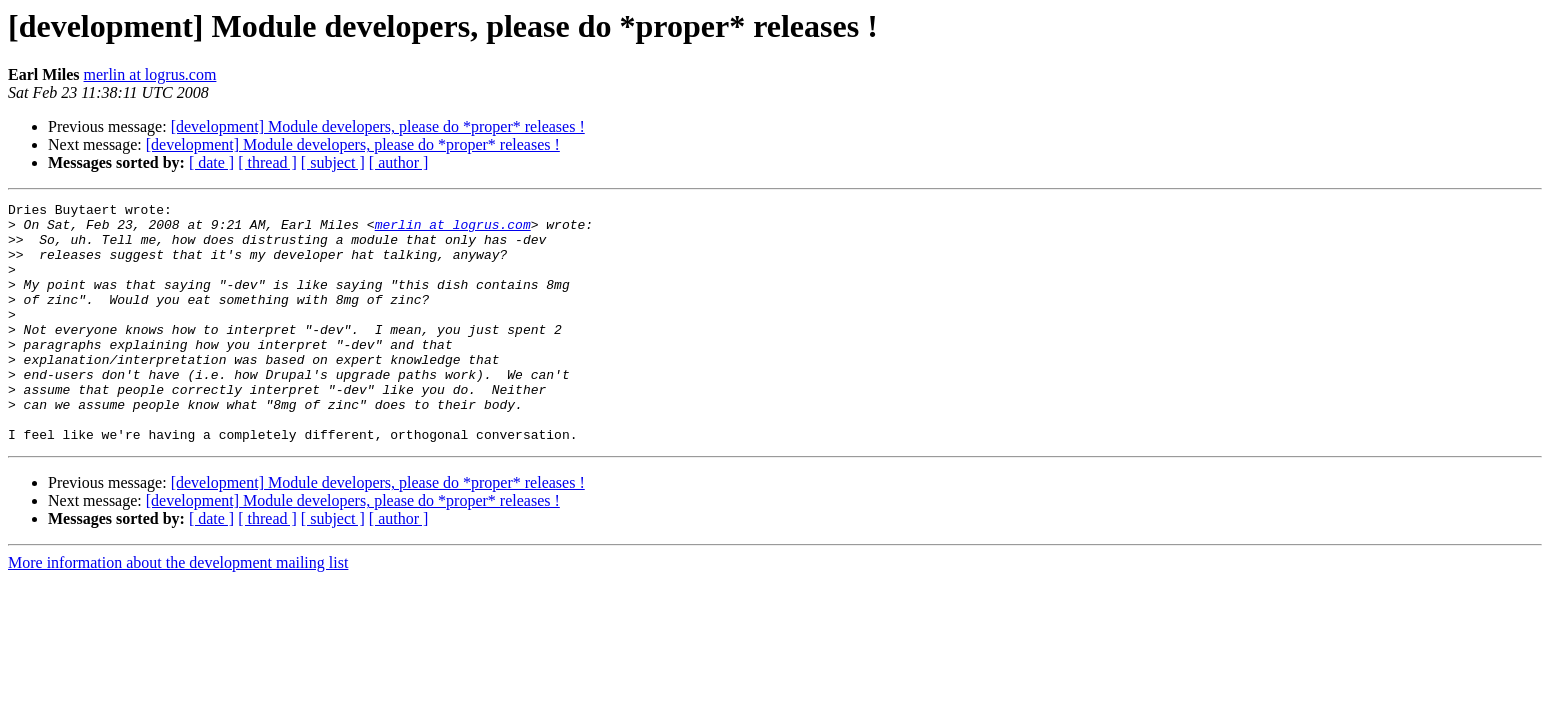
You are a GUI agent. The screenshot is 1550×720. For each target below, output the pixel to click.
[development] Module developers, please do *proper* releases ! (378, 126)
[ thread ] (267, 162)
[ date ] (211, 162)
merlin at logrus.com (150, 74)
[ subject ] (333, 162)
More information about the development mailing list (178, 610)
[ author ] (399, 162)
